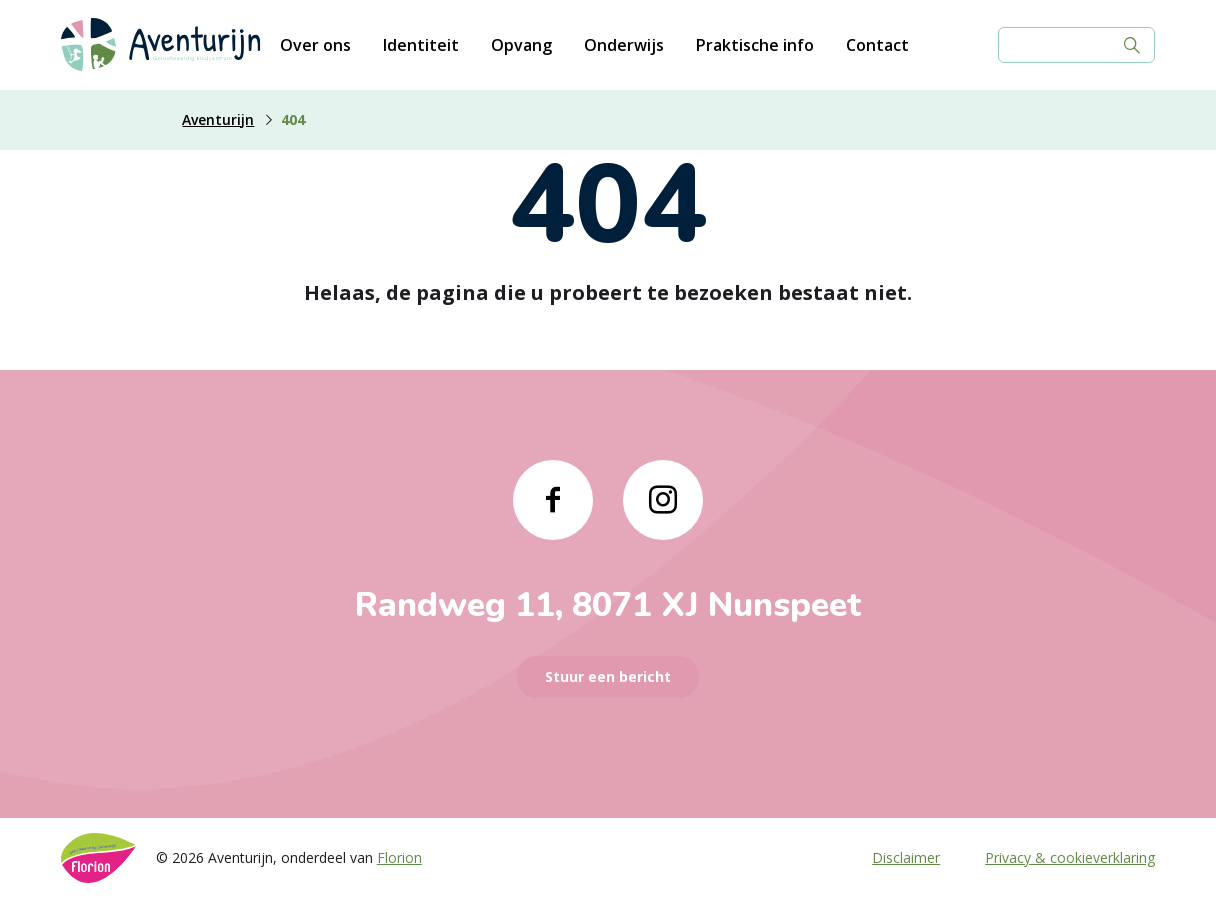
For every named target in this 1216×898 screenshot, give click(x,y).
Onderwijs (624, 45)
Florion (399, 857)
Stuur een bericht (608, 676)
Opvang (521, 45)
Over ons (315, 45)
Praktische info (755, 45)
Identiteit (421, 45)
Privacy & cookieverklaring (1070, 857)
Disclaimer (906, 857)
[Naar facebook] (553, 500)
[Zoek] (1132, 45)
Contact (877, 45)
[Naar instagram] (663, 500)
